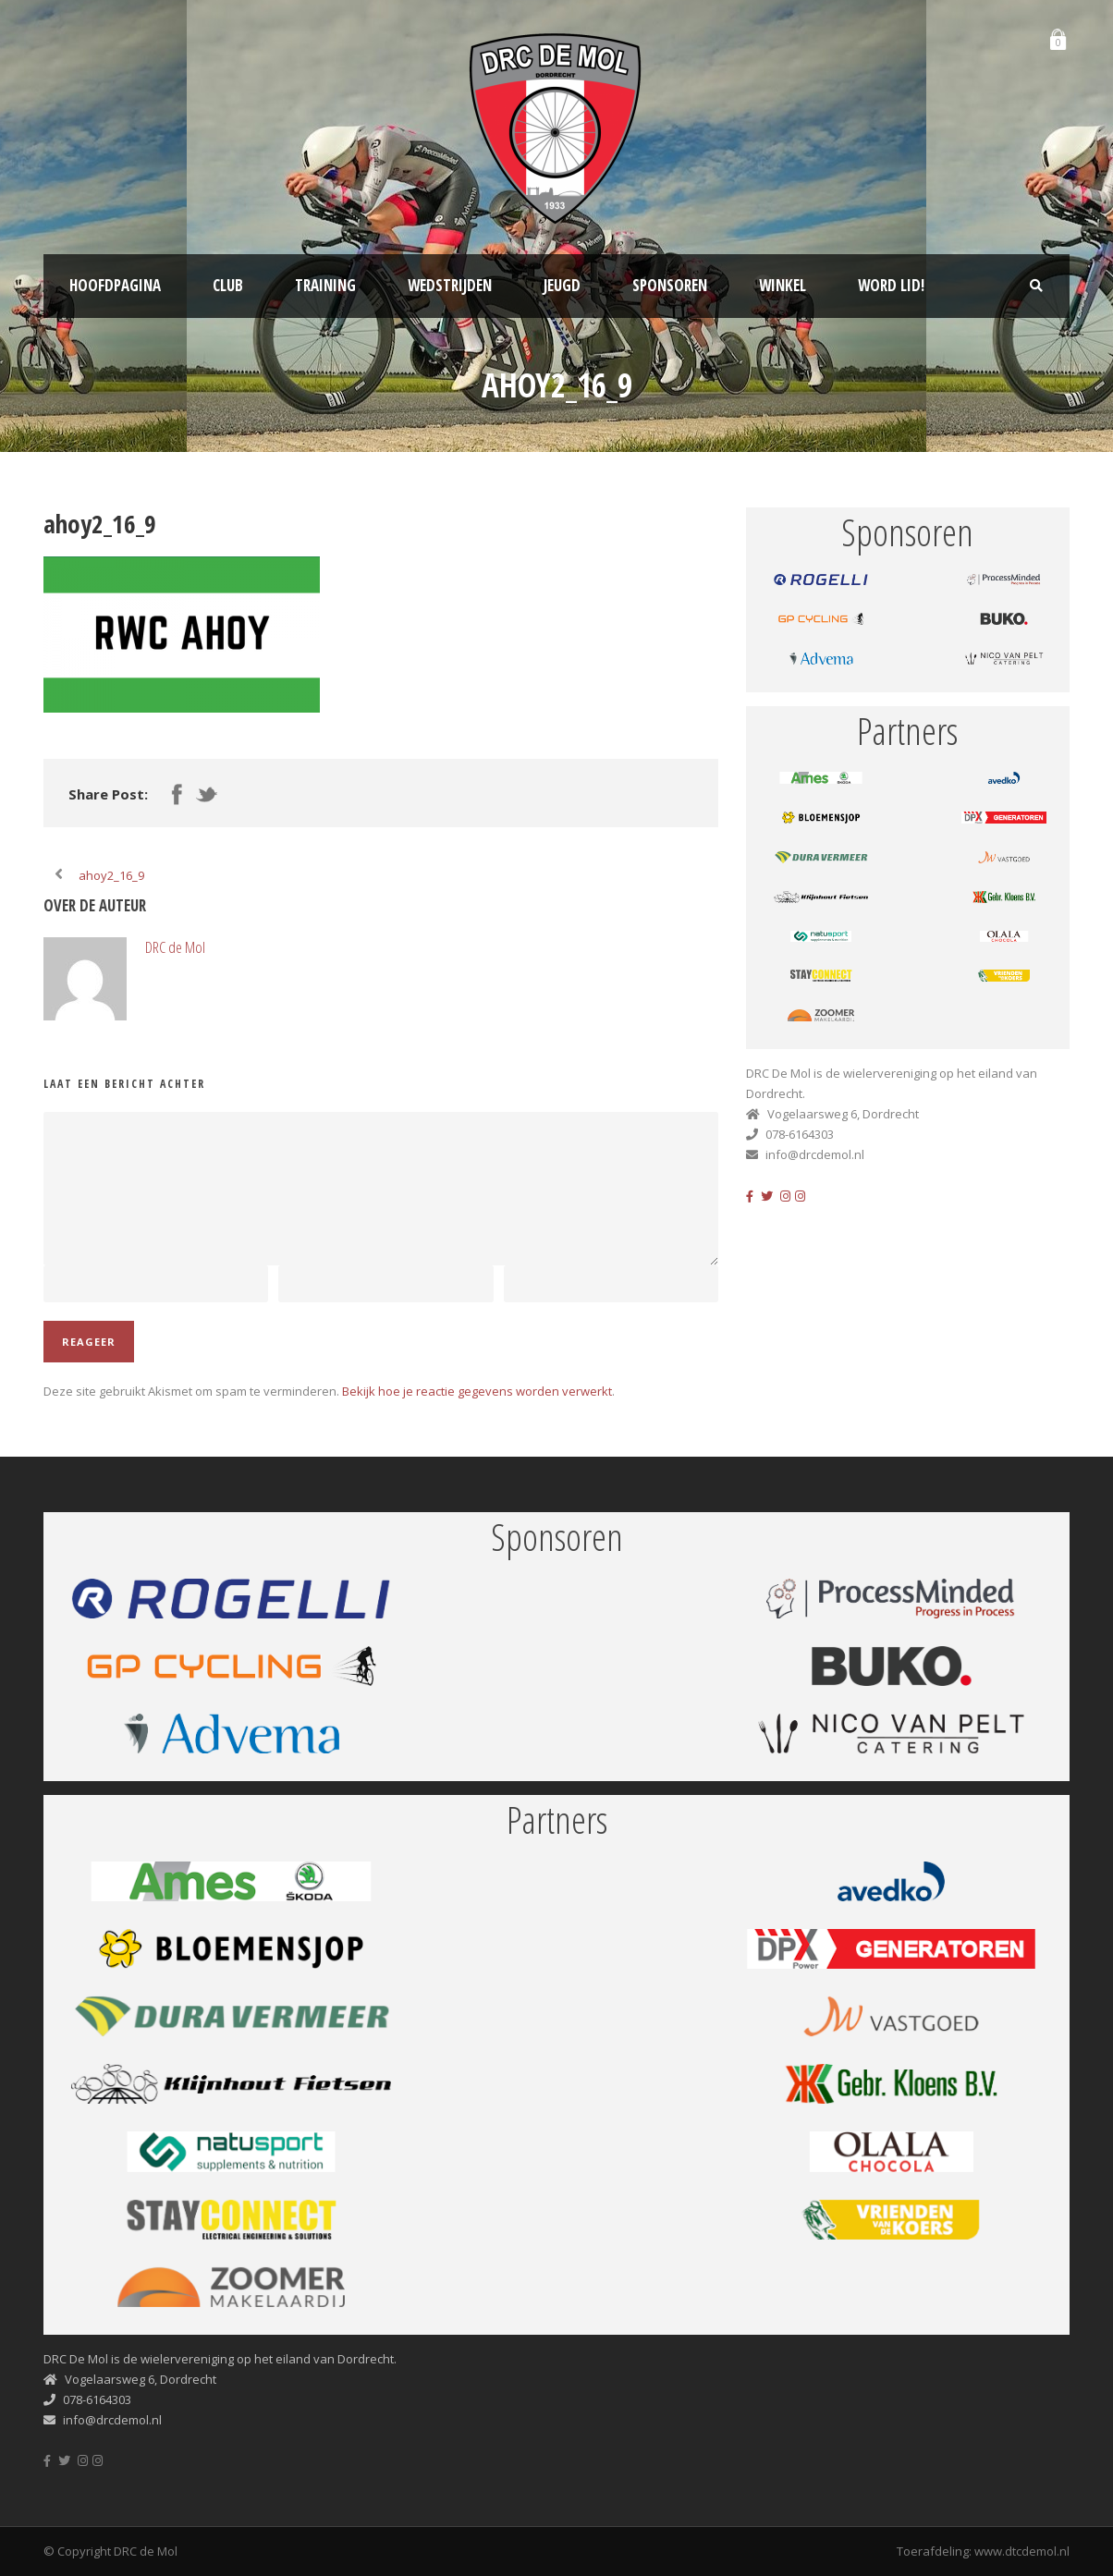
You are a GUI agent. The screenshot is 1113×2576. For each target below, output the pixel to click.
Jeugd (562, 285)
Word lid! (891, 285)
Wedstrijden (450, 285)
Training (325, 285)
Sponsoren (669, 285)
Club (228, 285)
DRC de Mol (175, 947)
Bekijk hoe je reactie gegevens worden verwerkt (477, 1391)
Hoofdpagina (115, 285)
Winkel (782, 285)
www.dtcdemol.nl (1022, 2551)
